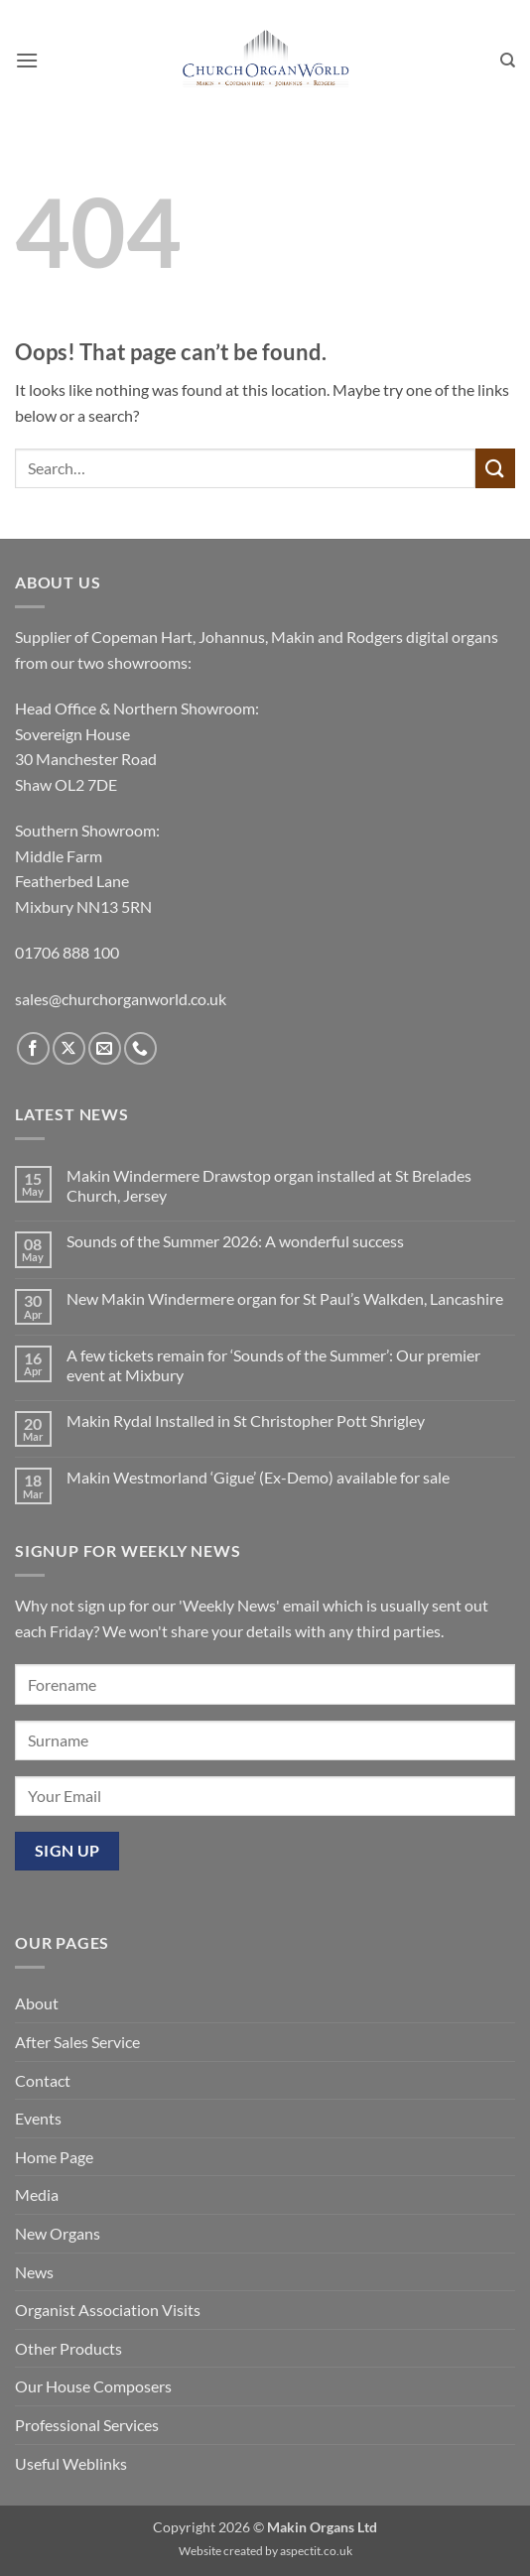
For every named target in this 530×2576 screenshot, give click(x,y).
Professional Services (87, 2424)
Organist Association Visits (107, 2309)
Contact (42, 2080)
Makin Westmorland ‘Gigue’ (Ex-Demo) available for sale (258, 1477)
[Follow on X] (69, 1048)
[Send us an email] (104, 1048)
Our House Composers (93, 2386)
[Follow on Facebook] (33, 1048)
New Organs (57, 2233)
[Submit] (495, 468)
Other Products (68, 2348)
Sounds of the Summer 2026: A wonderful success (235, 1240)
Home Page (54, 2156)
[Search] (507, 60)
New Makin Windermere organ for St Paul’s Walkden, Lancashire (284, 1298)
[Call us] (140, 1048)
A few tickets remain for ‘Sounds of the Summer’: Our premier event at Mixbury (273, 1364)
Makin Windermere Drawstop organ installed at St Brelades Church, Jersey (268, 1185)
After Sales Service (77, 2041)
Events (38, 2118)
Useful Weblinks (71, 2463)
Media (37, 2194)
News (34, 2271)
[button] (27, 60)
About (37, 2003)
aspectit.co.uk (316, 2550)
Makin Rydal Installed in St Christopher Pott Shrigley (245, 1420)
